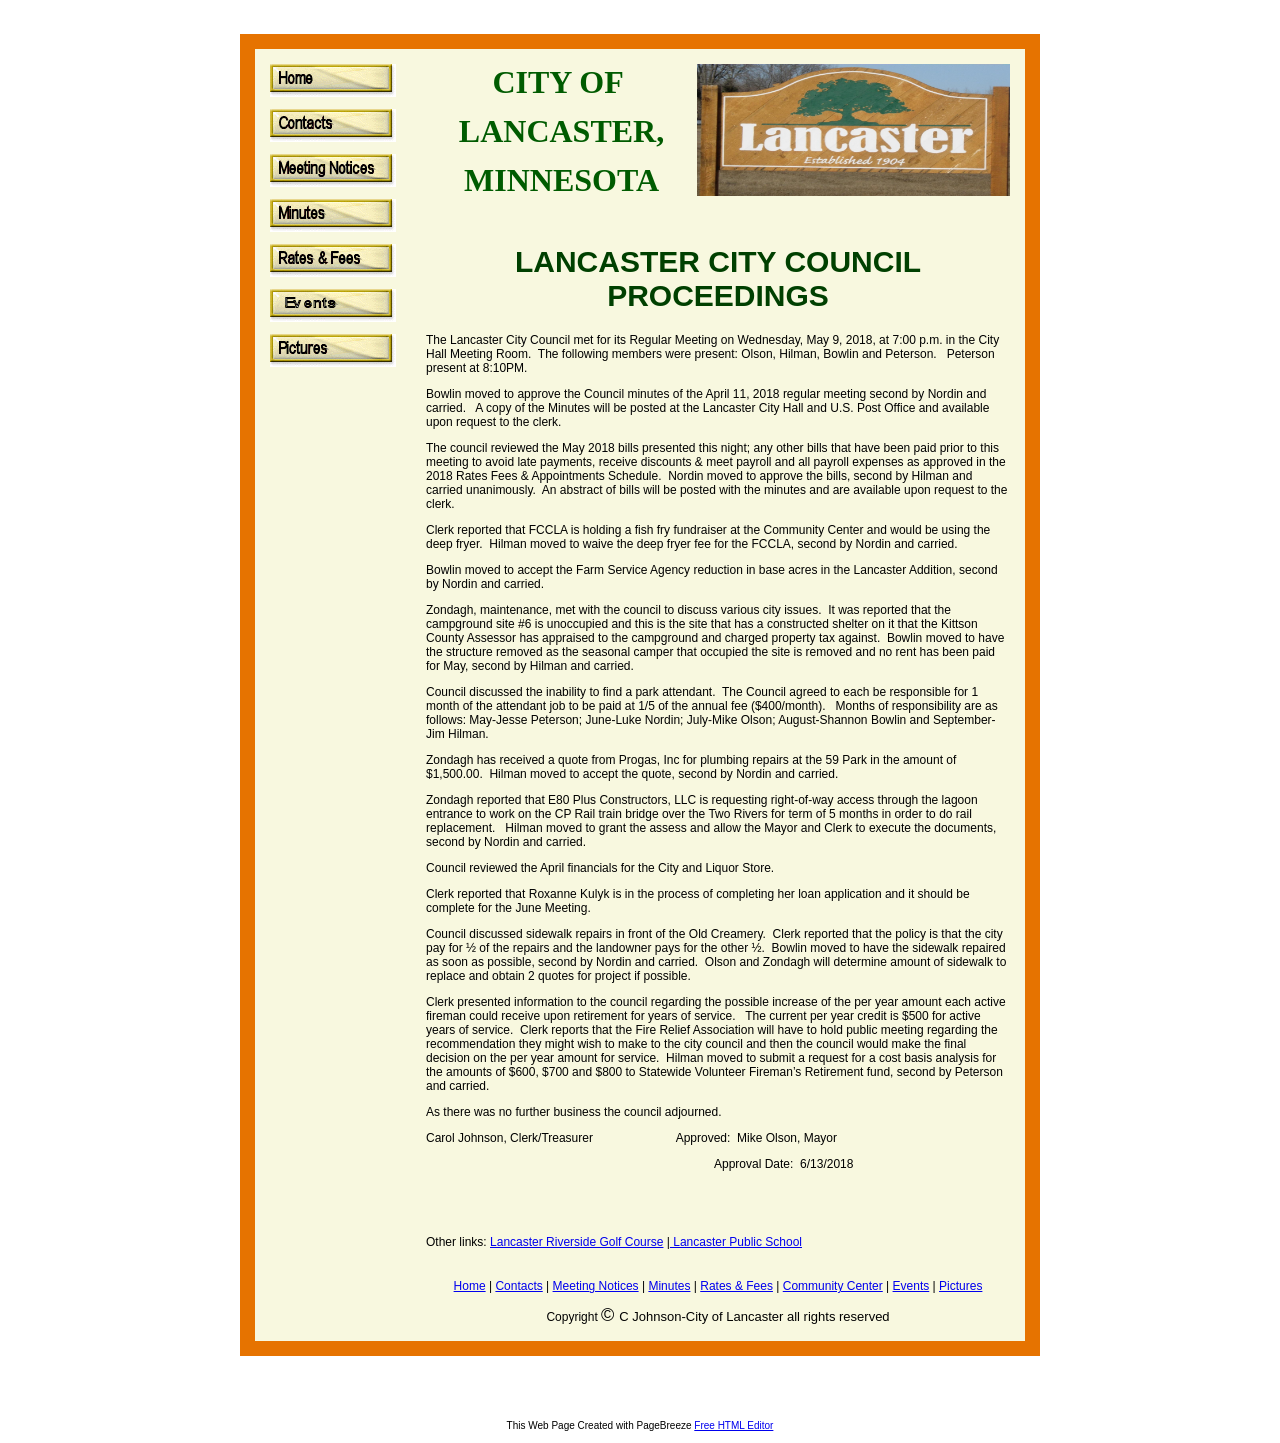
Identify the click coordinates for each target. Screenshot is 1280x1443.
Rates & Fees (736, 1286)
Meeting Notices (596, 1286)
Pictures (960, 1286)
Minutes (669, 1286)
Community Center (833, 1286)
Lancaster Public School (736, 1242)
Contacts (518, 1286)
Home (470, 1286)
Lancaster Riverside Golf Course (576, 1242)
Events (911, 1286)
